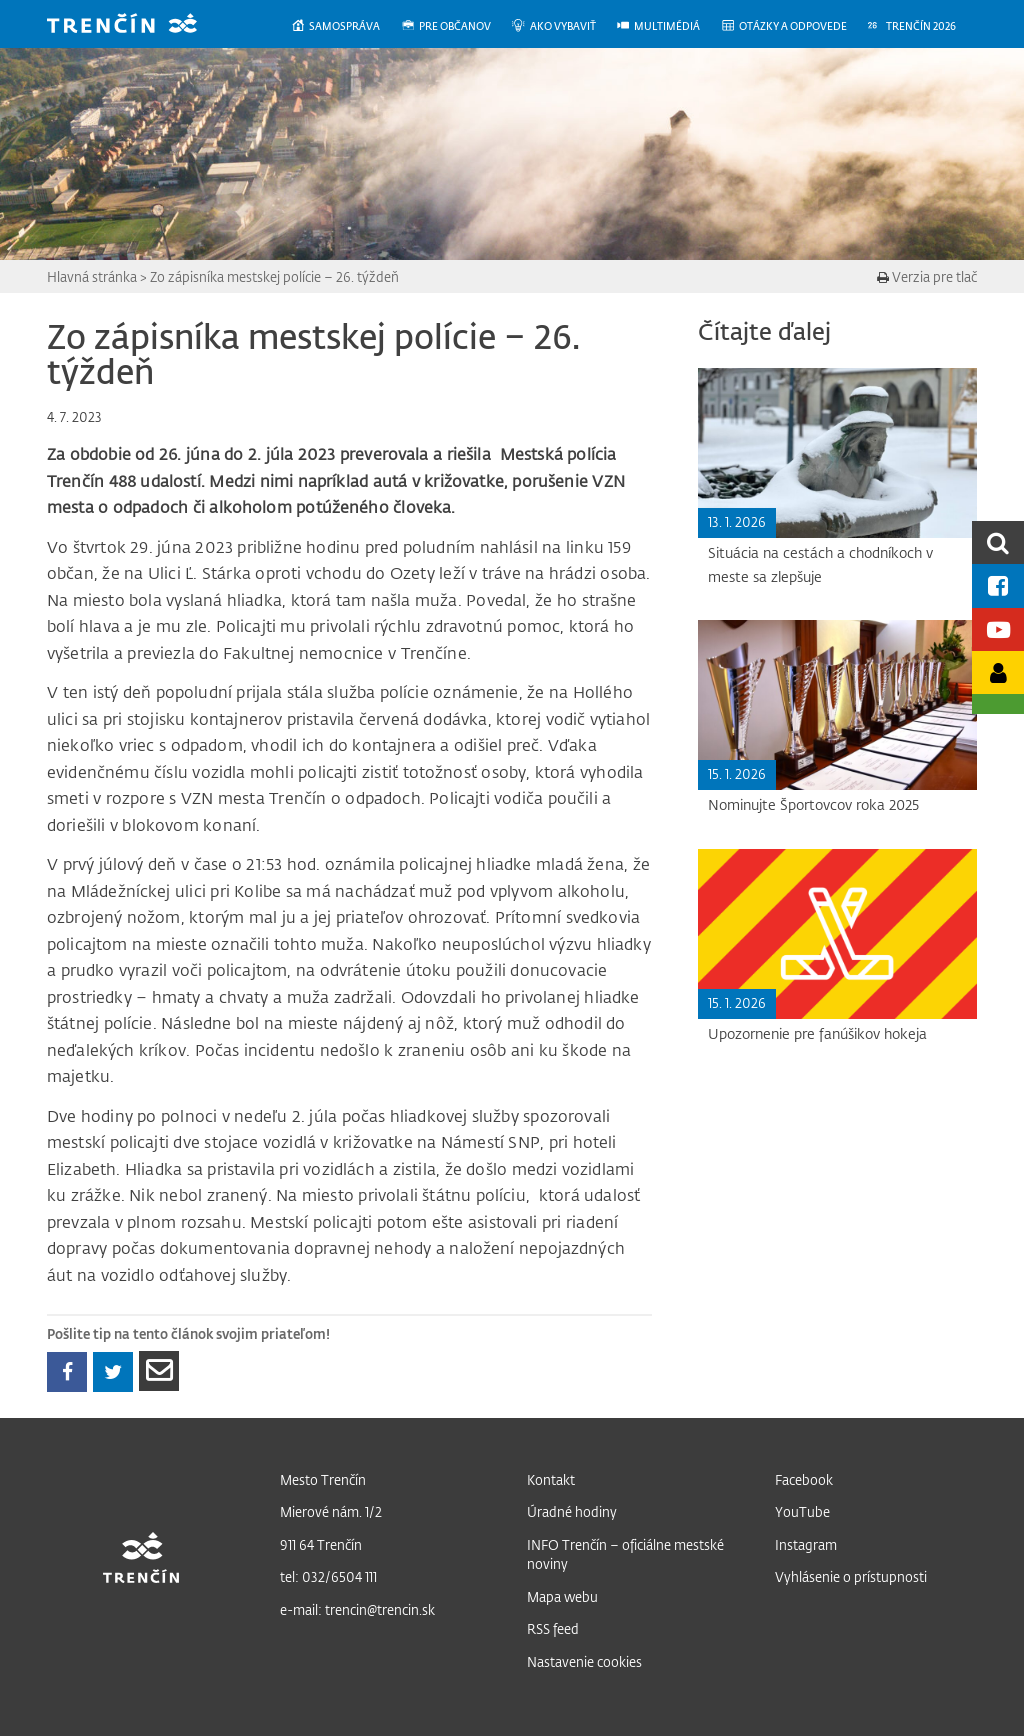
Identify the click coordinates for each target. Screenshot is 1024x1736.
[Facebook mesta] (998, 585)
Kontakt (551, 1479)
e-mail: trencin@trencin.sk (357, 1609)
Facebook (804, 1479)
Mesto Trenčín (323, 1479)
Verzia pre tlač (927, 276)
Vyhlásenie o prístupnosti (851, 1576)
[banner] (137, 25)
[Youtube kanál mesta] (998, 629)
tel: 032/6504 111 (328, 1576)
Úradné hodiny (572, 1511)
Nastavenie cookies (584, 1661)
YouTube (802, 1511)
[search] (998, 542)
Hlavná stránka (92, 276)
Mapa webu (562, 1596)
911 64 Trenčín (321, 1544)
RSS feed (553, 1628)
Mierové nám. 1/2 (331, 1511)
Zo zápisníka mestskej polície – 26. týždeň (274, 276)
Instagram (806, 1544)
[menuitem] (345, 26)
